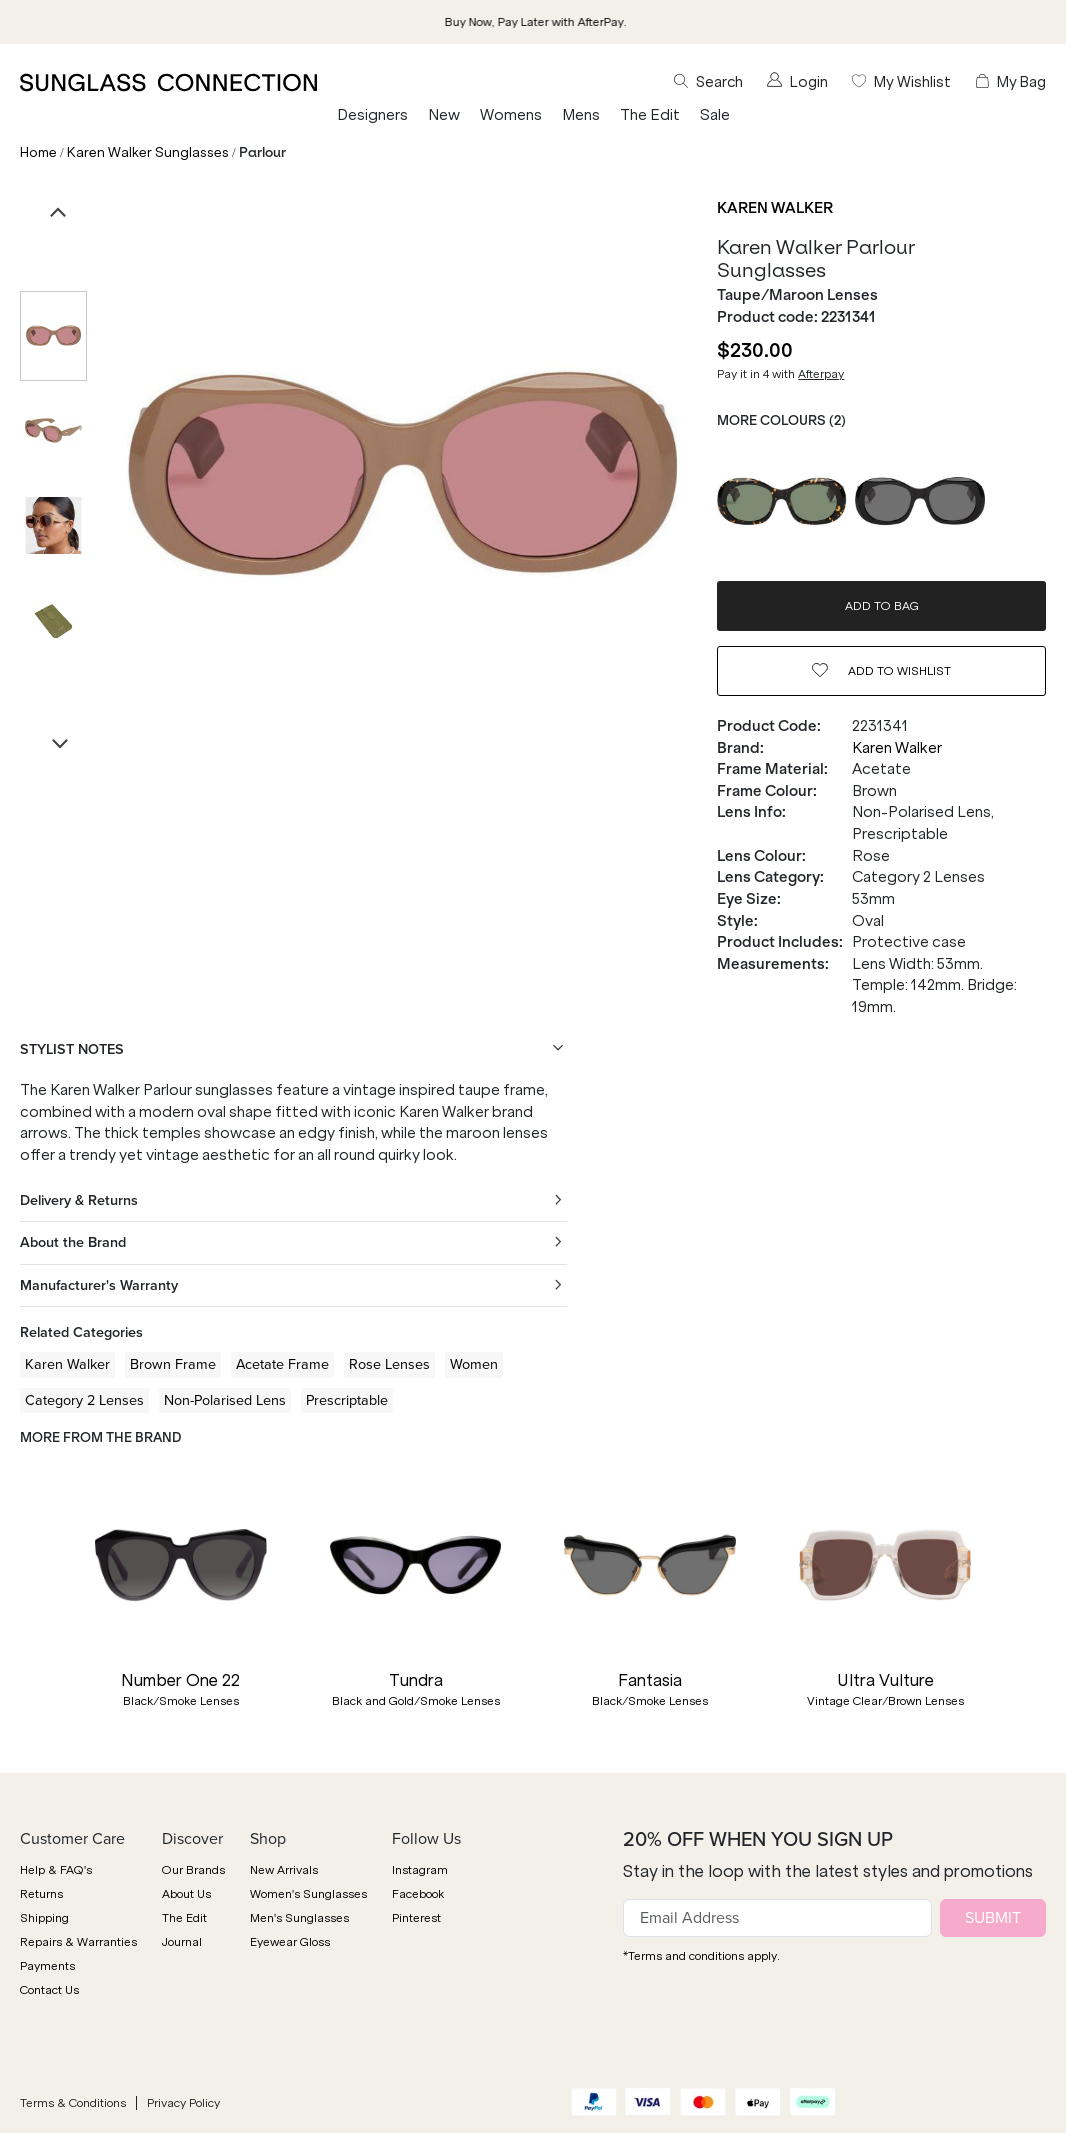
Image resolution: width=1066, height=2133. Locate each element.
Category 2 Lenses (84, 1400)
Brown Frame (173, 1364)
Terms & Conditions (73, 2103)
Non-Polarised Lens (225, 1400)
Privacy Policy (183, 2103)
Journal (182, 1942)
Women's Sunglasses (308, 1894)
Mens (581, 115)
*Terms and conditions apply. (701, 1956)
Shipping (44, 1918)
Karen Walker (775, 208)
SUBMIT (993, 1917)
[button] (30, 1610)
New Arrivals (284, 1870)
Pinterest (416, 1918)
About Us (186, 1894)
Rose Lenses (389, 1364)
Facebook (418, 1894)
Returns (41, 1894)
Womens (511, 115)
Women (474, 1364)
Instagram (420, 1870)
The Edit (650, 115)
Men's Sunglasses (299, 1918)
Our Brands (193, 1870)
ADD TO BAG (882, 606)
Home (38, 152)
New (444, 115)
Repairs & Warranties (78, 1942)
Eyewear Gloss (290, 1942)
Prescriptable (347, 1400)
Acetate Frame (282, 1364)
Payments (47, 1966)
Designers (372, 115)
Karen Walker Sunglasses (148, 152)
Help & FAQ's (56, 1870)
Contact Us (49, 1990)
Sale (715, 115)
